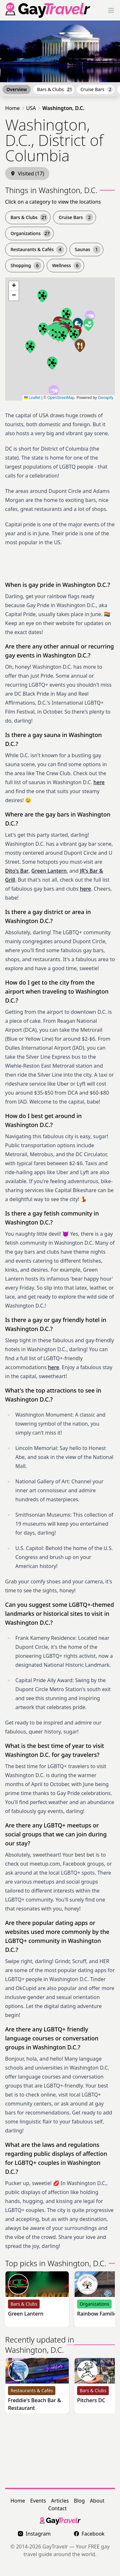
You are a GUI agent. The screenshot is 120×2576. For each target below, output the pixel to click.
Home (12, 108)
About (97, 2500)
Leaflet (32, 397)
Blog (79, 2500)
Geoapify (105, 397)
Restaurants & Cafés (37, 249)
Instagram (34, 2534)
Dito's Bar (16, 870)
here (99, 782)
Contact (57, 2508)
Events (38, 2500)
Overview (16, 89)
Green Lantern (49, 870)
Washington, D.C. (63, 108)
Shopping (26, 265)
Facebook (89, 2534)
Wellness (66, 265)
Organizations (31, 233)
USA (31, 108)
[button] (90, 316)
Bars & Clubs (55, 89)
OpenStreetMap (61, 397)
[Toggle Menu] (111, 10)
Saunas (87, 249)
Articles (60, 2500)
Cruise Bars (97, 89)
